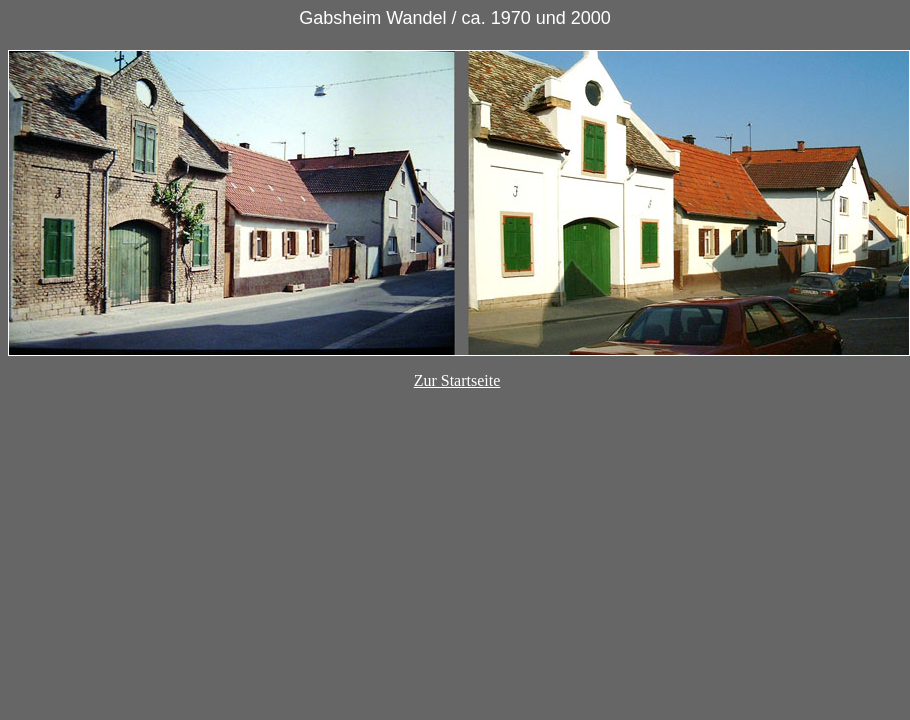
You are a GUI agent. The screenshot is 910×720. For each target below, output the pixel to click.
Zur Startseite (457, 380)
